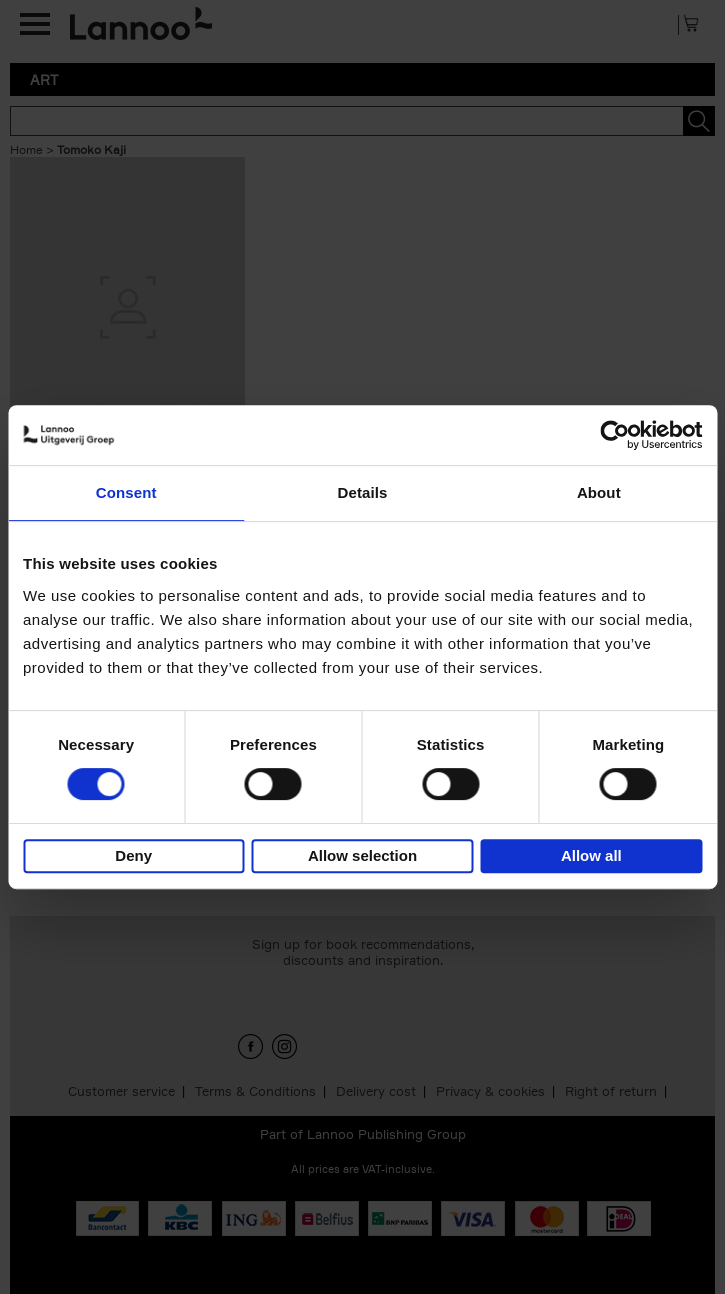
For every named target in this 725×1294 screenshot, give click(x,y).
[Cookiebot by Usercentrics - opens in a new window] (614, 435)
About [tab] (599, 492)
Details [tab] (363, 492)
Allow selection (362, 855)
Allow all (591, 855)
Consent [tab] (126, 492)
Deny (133, 855)
